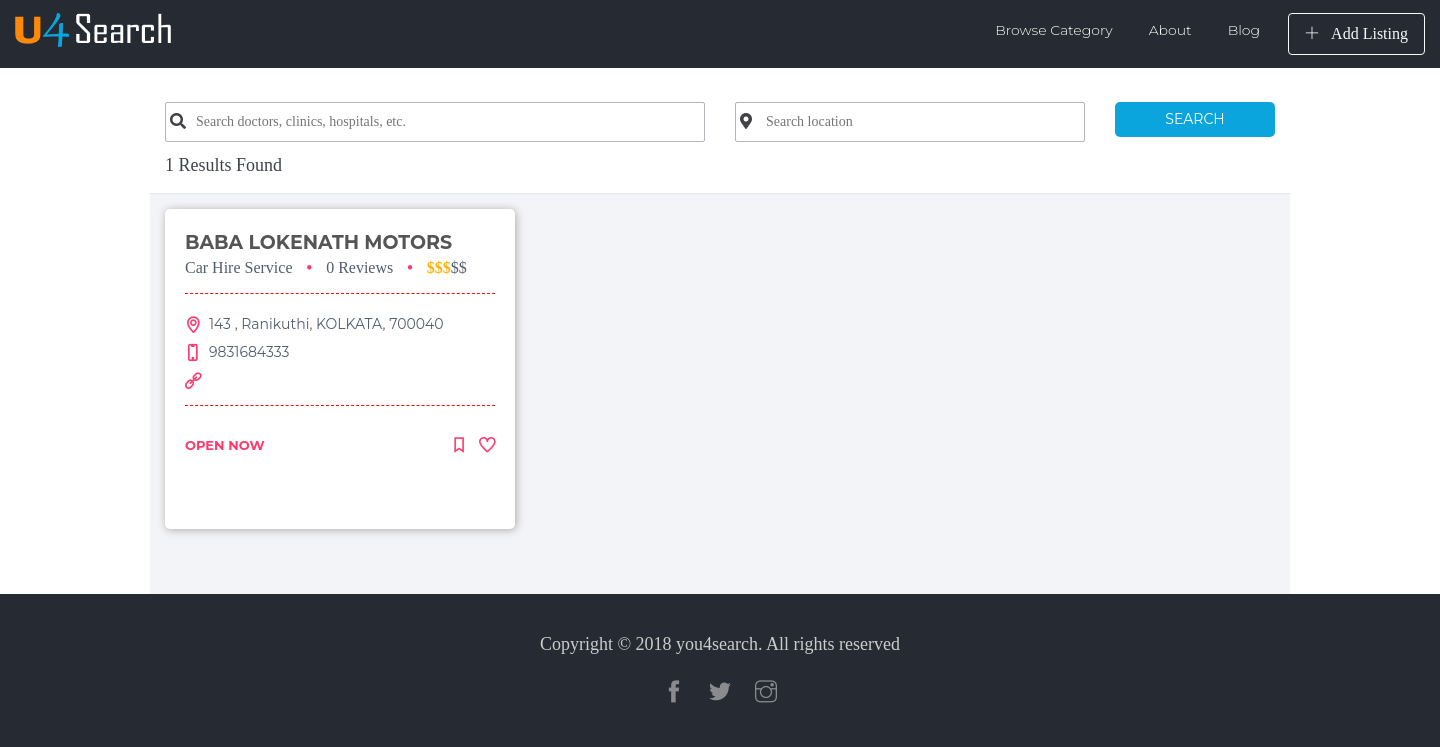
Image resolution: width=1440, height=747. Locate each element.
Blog (1244, 30)
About (1170, 30)
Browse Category (1054, 30)
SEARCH (1194, 119)
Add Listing (1356, 33)
